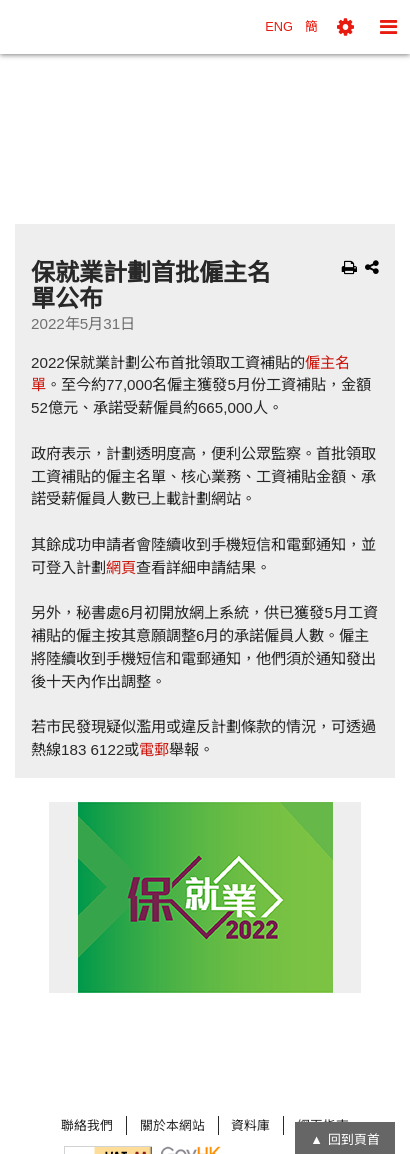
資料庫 (250, 1125)
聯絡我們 (87, 1125)
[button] (345, 27)
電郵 (154, 749)
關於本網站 (172, 1125)
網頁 (121, 567)
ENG (279, 26)
